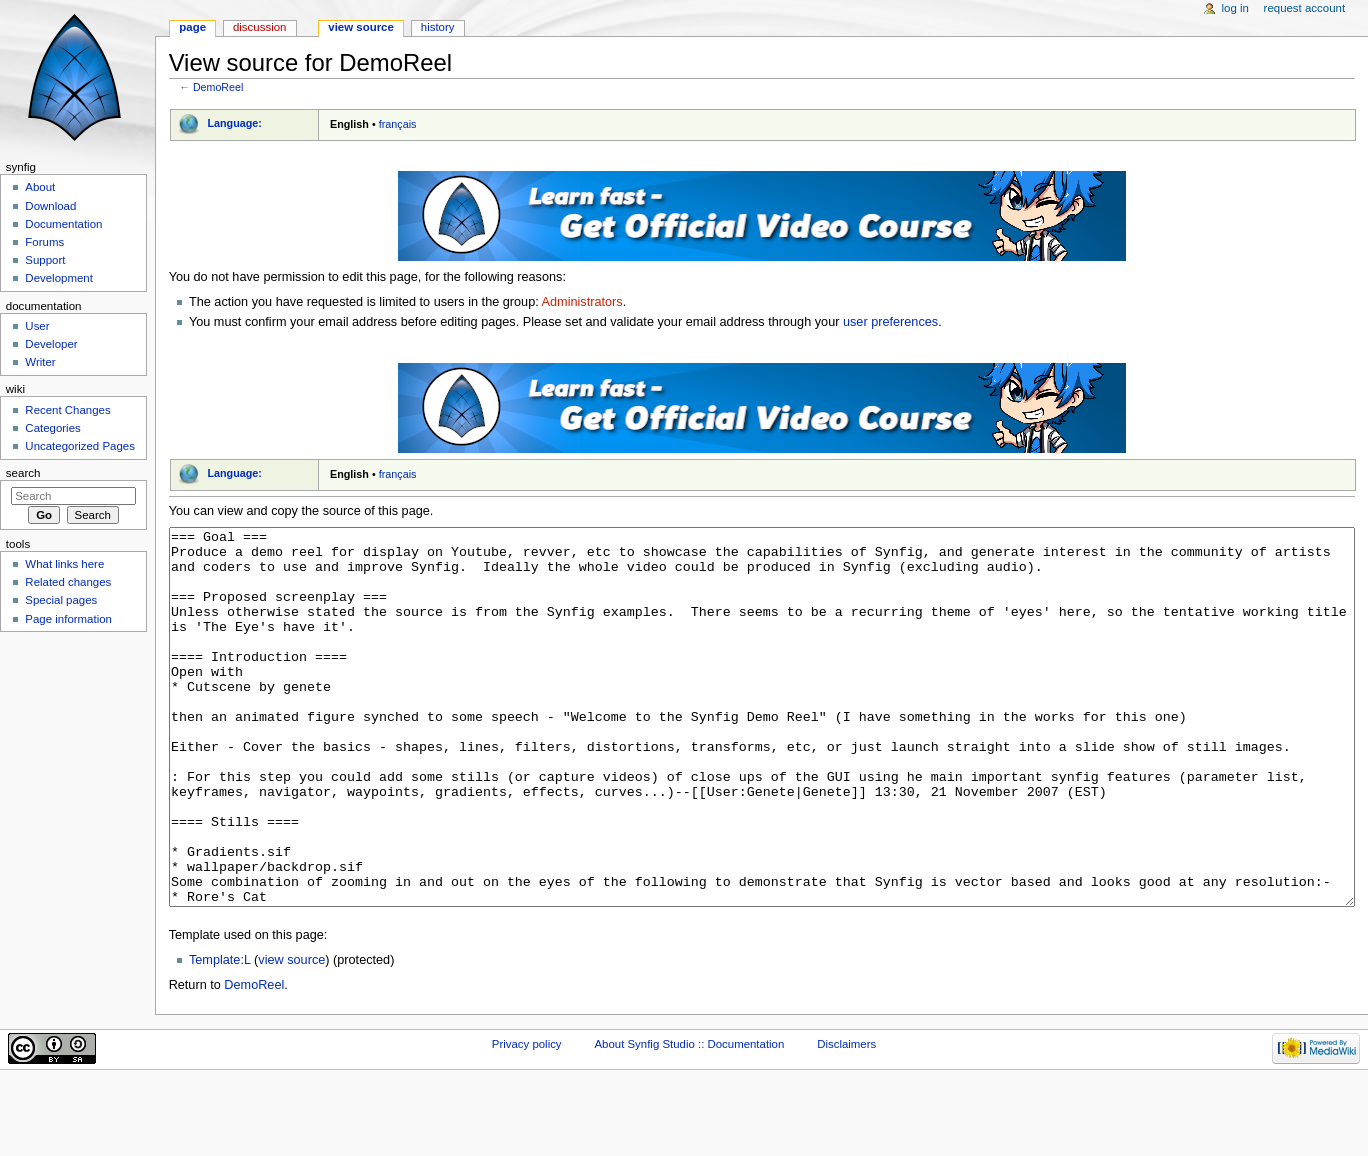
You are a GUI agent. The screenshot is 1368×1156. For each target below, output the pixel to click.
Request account (1305, 8)
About (40, 187)
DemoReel (218, 87)
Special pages (61, 600)
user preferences (890, 322)
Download (50, 206)
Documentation (63, 224)
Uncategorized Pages (80, 446)
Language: (234, 123)
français (398, 124)
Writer (40, 362)
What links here (64, 564)
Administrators (582, 302)
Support (45, 260)
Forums (44, 242)
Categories (52, 428)
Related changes (68, 582)
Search (23, 473)
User (37, 326)
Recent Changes (67, 410)
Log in (1235, 8)
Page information (68, 619)
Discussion (259, 27)
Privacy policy (527, 1119)
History (438, 27)
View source (361, 27)
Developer (51, 344)
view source (291, 1035)
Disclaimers (846, 1119)
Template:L (220, 1035)
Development (58, 278)
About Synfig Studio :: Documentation (689, 1119)
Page (192, 27)
